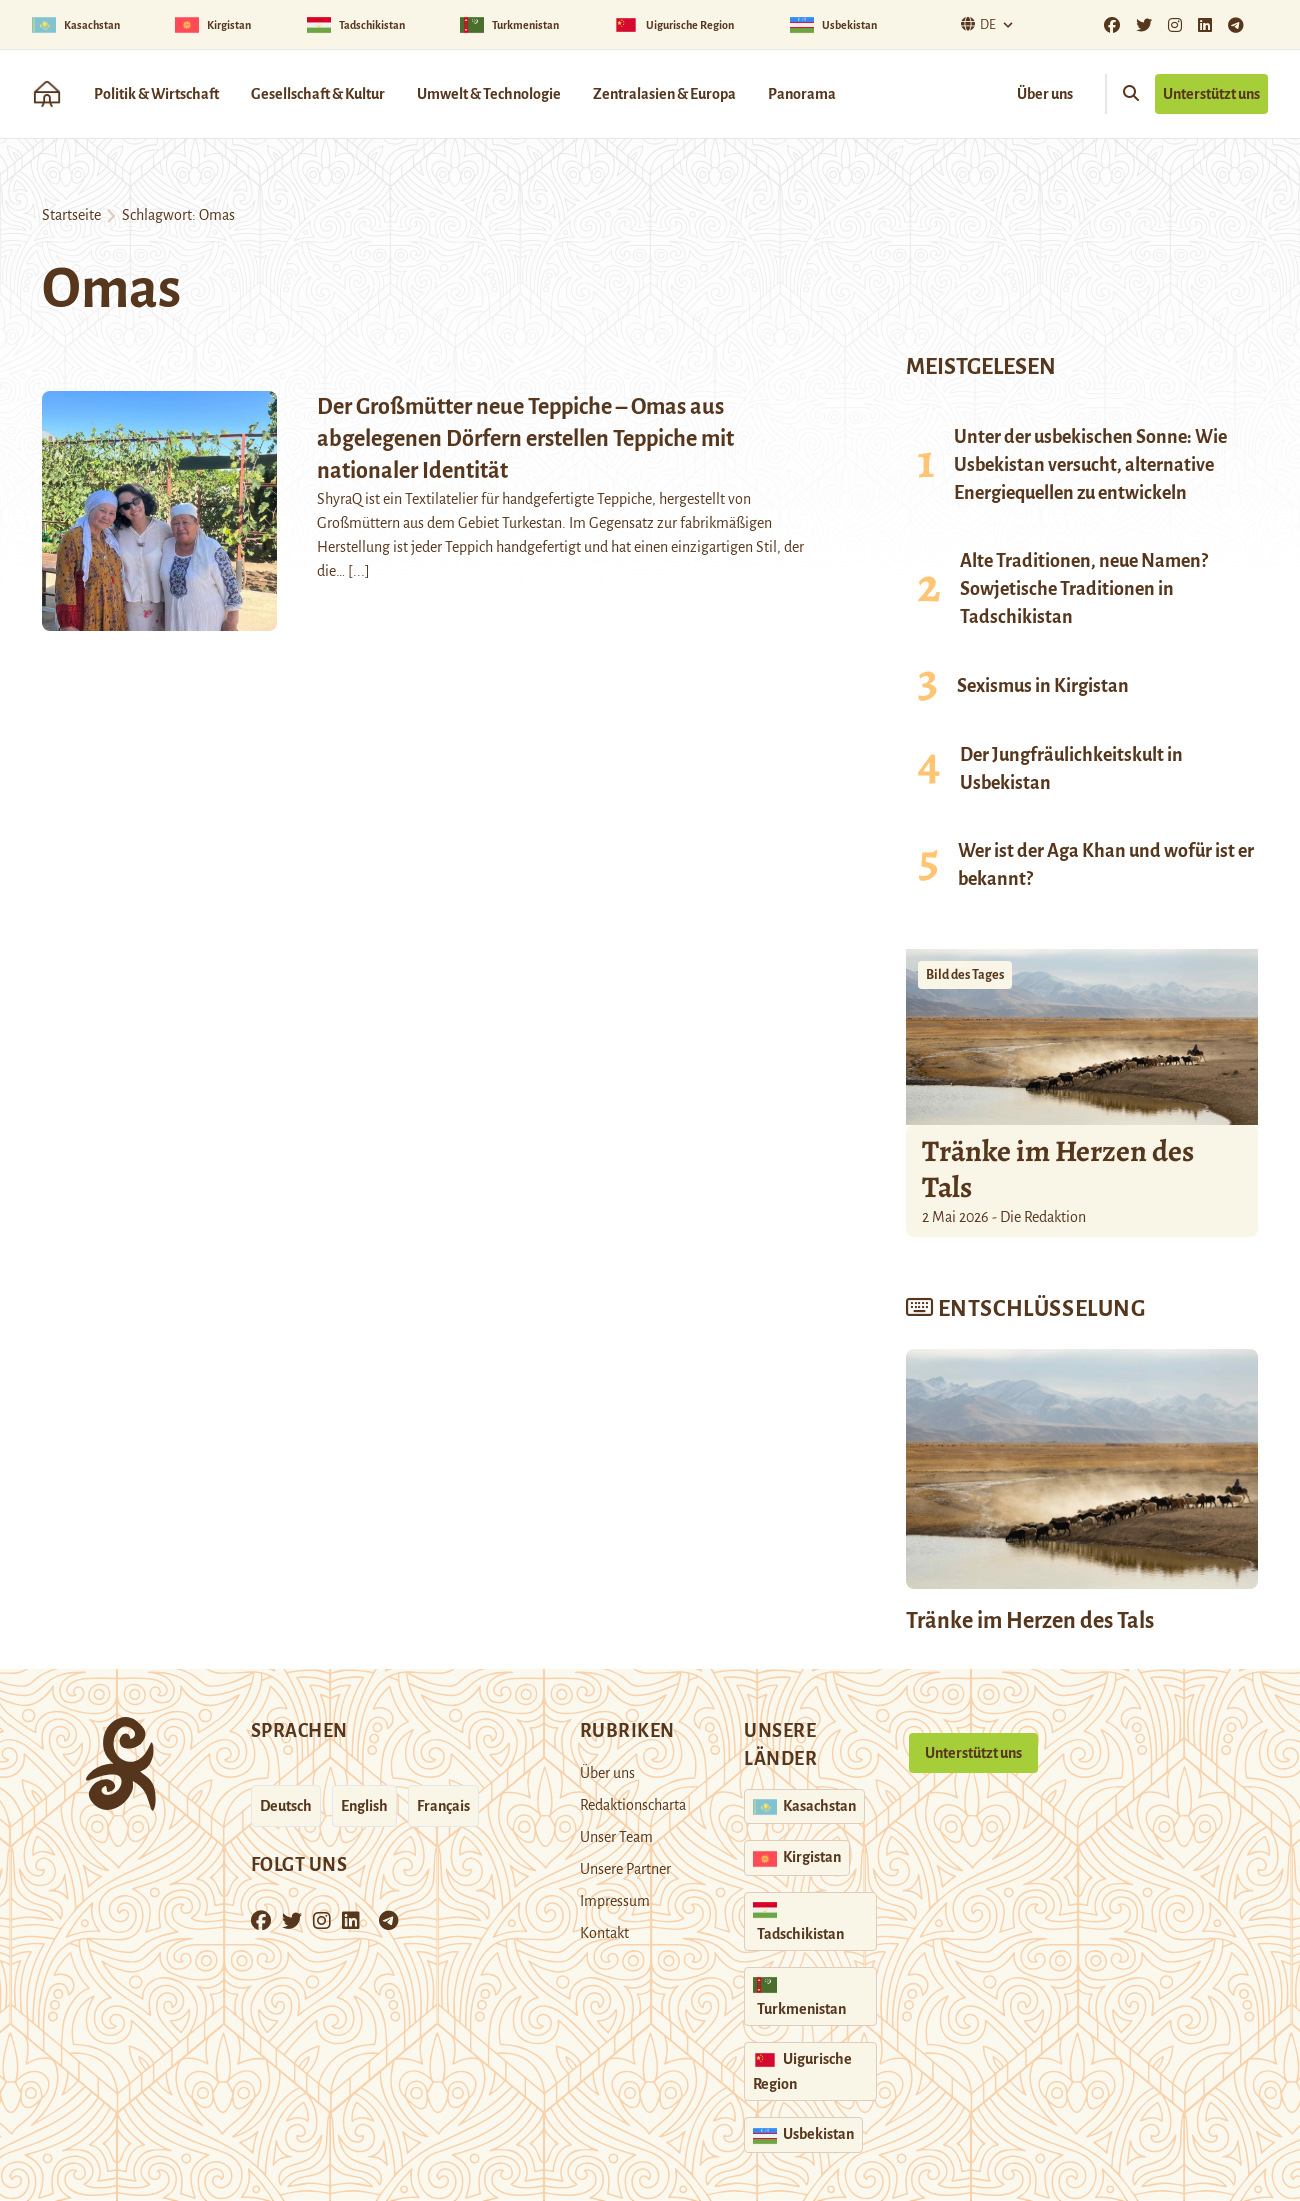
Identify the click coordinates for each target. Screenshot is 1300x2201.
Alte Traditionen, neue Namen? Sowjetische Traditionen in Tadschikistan (1084, 589)
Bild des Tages (965, 975)
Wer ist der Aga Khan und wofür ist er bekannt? (1106, 865)
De (976, 24)
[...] (359, 571)
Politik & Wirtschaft (156, 94)
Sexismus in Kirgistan (1043, 686)
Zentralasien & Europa (664, 94)
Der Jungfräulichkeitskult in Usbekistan (1071, 769)
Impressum (615, 1901)
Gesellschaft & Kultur (318, 94)
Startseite (71, 215)
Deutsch (286, 1806)
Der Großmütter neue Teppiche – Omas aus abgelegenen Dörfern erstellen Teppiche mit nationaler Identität (525, 439)
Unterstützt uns (1211, 94)
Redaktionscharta (633, 1805)
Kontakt (604, 1933)
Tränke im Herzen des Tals (1058, 1169)
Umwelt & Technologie (489, 94)
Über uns (1045, 94)
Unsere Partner (625, 1869)
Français (443, 1806)
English (364, 1806)
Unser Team (616, 1837)
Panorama (802, 94)
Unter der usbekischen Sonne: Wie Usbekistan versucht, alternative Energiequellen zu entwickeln (1090, 465)
